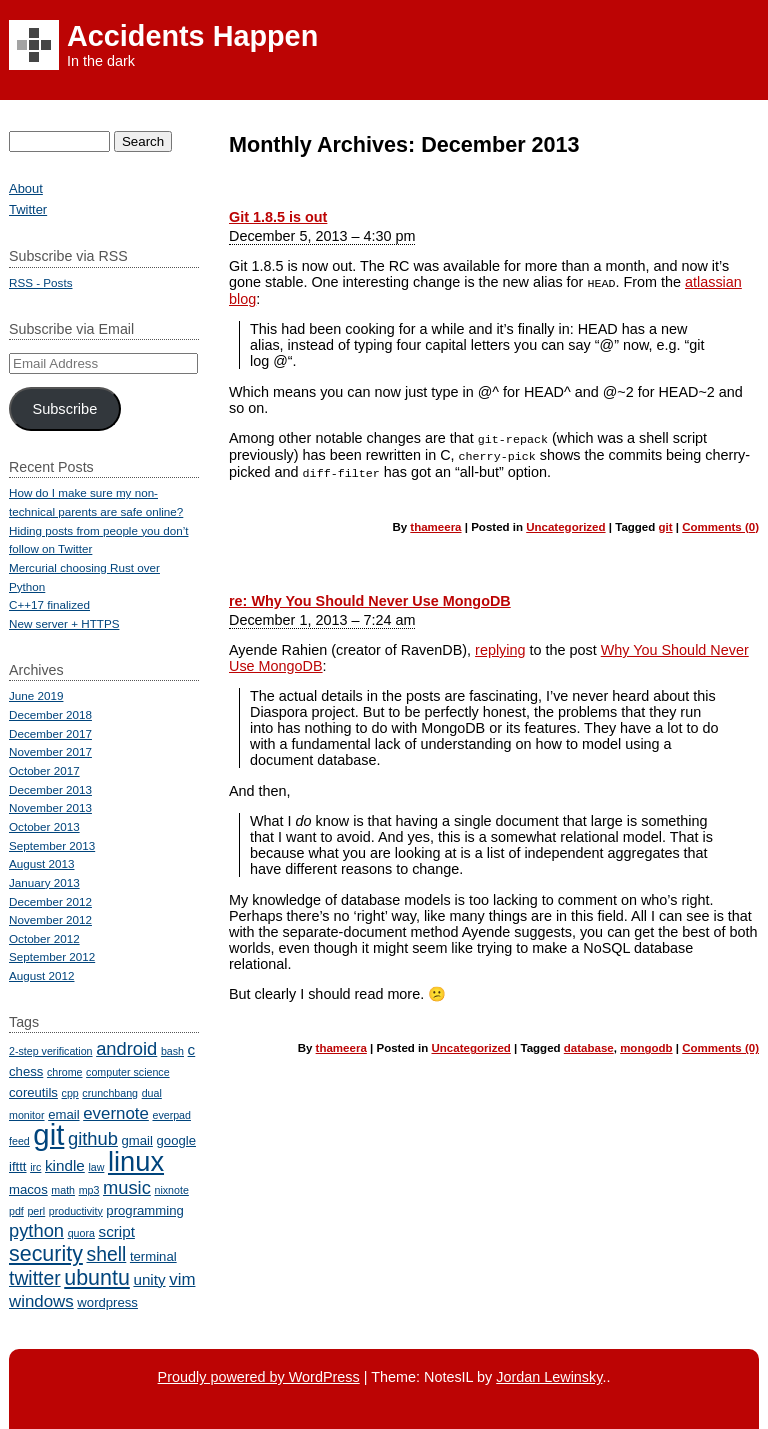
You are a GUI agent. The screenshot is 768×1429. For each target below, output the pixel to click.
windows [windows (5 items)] (41, 1301)
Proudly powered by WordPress (259, 1377)
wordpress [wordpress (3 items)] (107, 1302)
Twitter (28, 209)
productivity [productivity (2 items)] (76, 1211)
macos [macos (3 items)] (28, 1189)
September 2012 (52, 956)
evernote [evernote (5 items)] (116, 1113)
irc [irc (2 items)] (35, 1167)
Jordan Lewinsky (549, 1377)
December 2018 (50, 714)
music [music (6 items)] (127, 1187)
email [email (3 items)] (63, 1114)
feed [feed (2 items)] (19, 1141)
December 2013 (50, 789)
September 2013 (52, 845)
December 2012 (50, 901)
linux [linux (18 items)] (136, 1161)
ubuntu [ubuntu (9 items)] (97, 1278)
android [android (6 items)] (126, 1048)
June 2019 (36, 695)
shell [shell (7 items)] (106, 1254)
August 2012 (41, 975)
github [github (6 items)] (93, 1138)
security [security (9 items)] (46, 1254)
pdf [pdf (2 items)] (16, 1211)
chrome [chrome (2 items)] (65, 1072)
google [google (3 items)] (176, 1140)
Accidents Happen (192, 36)
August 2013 (41, 863)
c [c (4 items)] (192, 1049)
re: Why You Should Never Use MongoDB (370, 597)
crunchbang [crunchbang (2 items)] (110, 1093)
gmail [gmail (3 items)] (137, 1140)
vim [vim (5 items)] (182, 1279)
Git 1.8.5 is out (278, 217)
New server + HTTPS (64, 623)
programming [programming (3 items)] (144, 1210)
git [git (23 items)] (48, 1134)
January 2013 (44, 882)
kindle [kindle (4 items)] (65, 1165)
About (26, 188)
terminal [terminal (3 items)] (153, 1256)
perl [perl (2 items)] (36, 1211)
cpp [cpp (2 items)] (70, 1093)
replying (500, 646)
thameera (435, 523)
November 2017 (50, 751)
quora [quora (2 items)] (81, 1233)
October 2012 (44, 938)
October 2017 (44, 770)
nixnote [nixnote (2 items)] (171, 1190)
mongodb (646, 1044)
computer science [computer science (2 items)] (128, 1072)
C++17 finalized (49, 604)
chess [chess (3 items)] (26, 1071)
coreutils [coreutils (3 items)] (33, 1092)
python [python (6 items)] (36, 1230)
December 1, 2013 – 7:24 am (322, 616)
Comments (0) (720, 523)
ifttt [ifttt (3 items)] (18, 1166)
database (589, 1044)
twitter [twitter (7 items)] (35, 1278)
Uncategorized (565, 523)
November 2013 (50, 807)
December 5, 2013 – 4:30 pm (322, 236)
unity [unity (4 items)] (149, 1279)
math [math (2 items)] (63, 1190)
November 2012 (50, 919)
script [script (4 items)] (117, 1231)
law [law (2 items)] (96, 1167)
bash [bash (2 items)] (172, 1051)
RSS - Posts (40, 282)
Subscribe (64, 409)
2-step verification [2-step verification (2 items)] (51, 1051)
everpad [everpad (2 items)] (171, 1115)
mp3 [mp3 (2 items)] (89, 1190)
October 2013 (44, 826)
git (666, 523)
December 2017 (50, 733)
